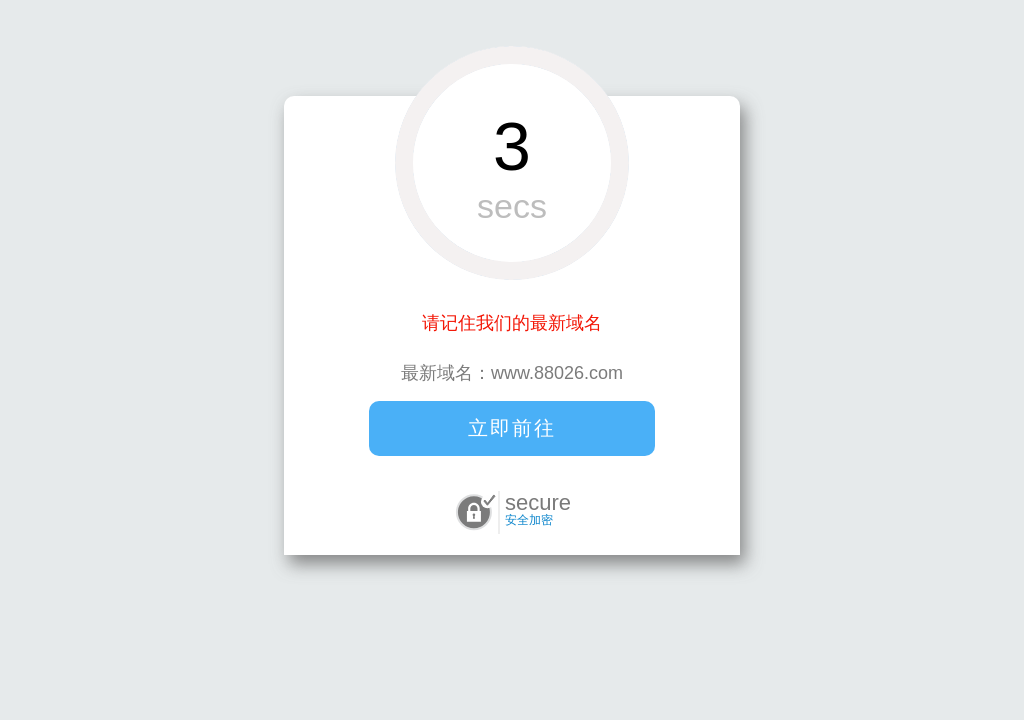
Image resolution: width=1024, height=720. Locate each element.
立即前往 (512, 428)
